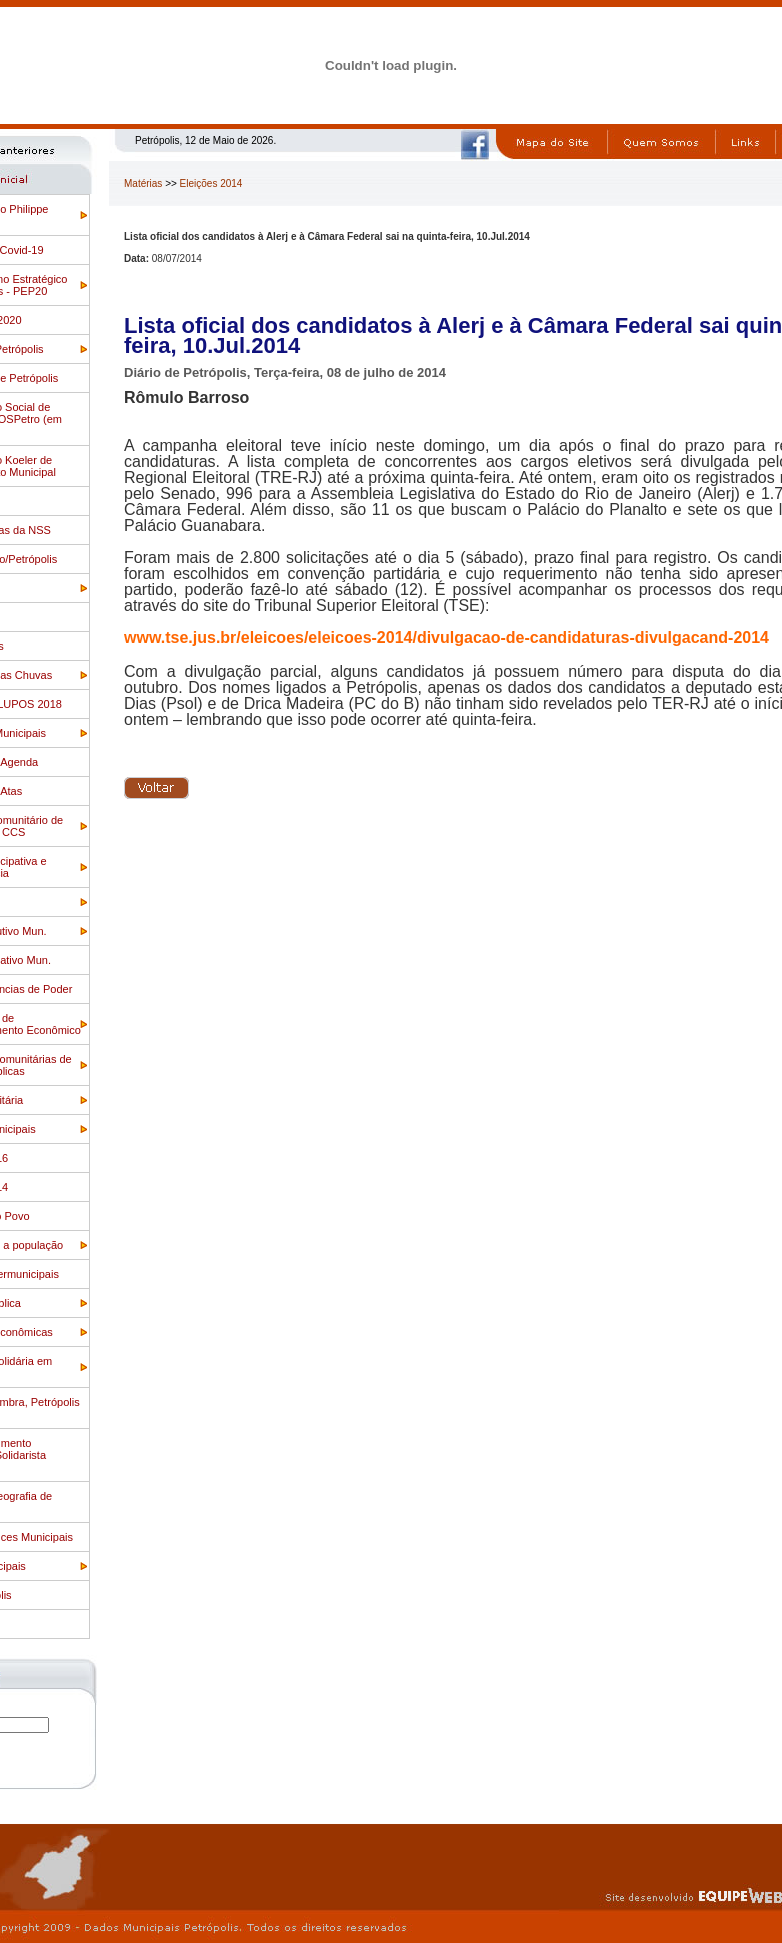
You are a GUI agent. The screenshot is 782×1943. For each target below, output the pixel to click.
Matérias (143, 183)
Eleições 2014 (211, 183)
